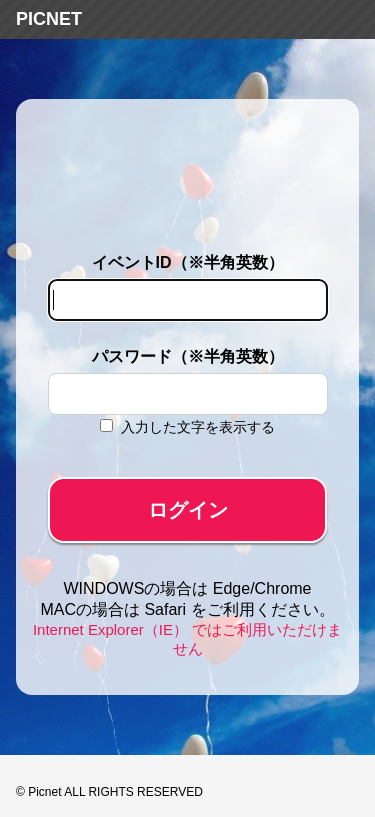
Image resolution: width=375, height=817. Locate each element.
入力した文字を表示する (198, 427)
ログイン (188, 510)
